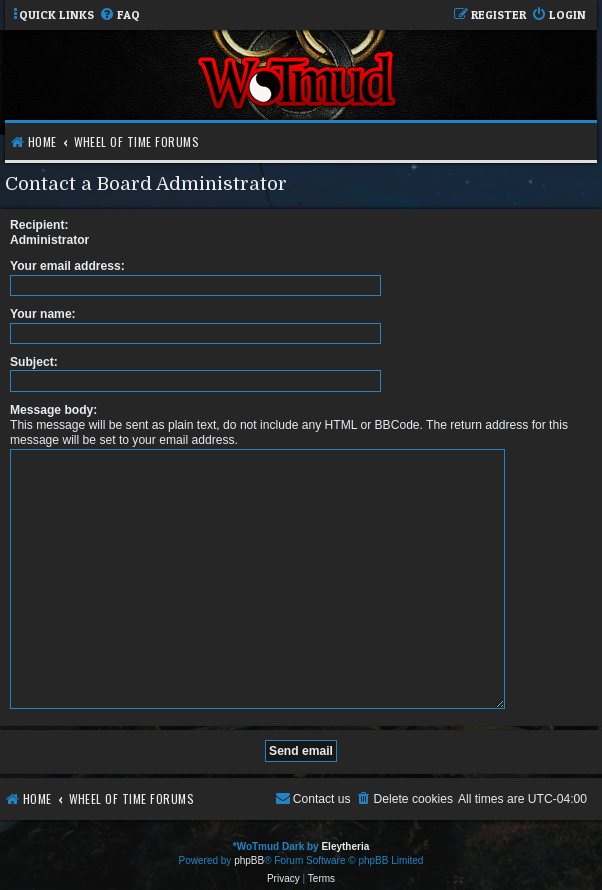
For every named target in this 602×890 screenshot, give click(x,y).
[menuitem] (119, 15)
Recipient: (39, 225)
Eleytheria (345, 838)
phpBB (249, 852)
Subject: (34, 362)
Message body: (53, 410)
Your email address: (67, 266)
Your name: (43, 314)
